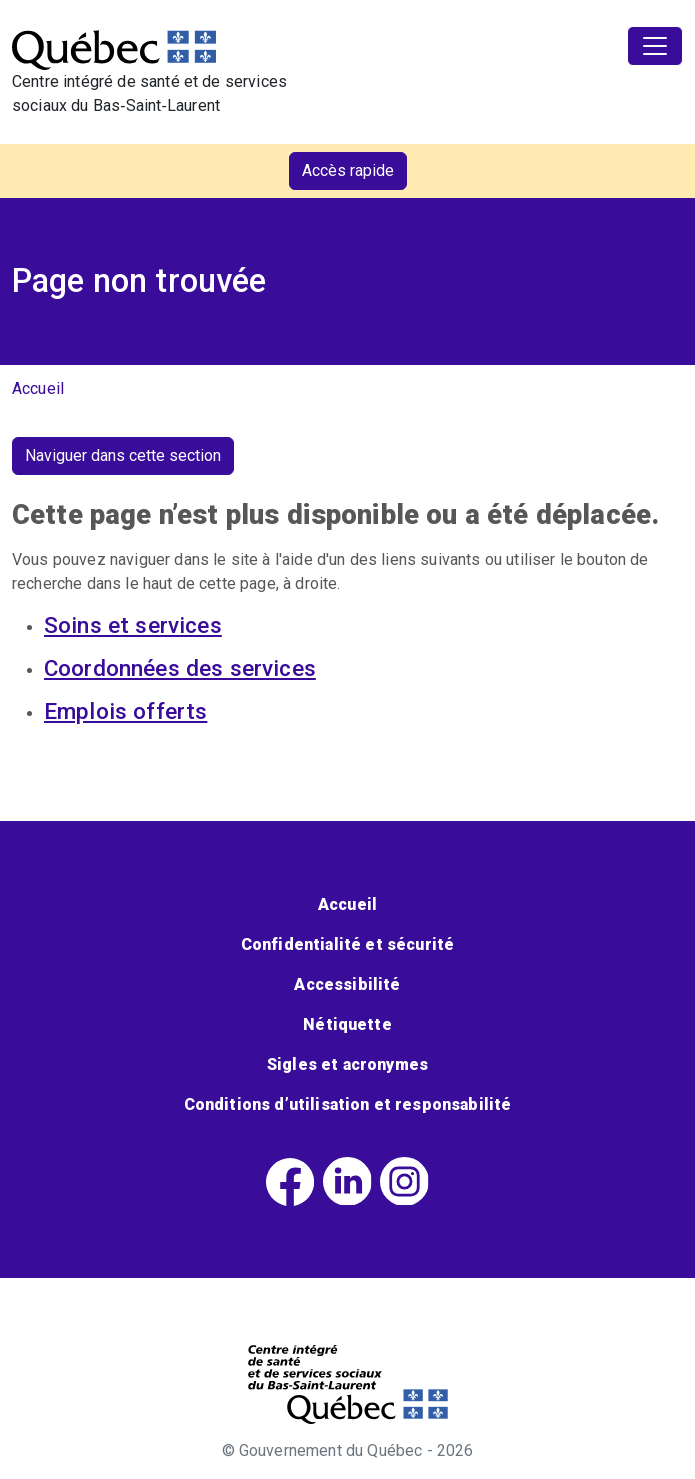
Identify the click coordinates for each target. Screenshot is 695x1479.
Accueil (38, 388)
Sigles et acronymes (347, 1064)
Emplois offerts (125, 711)
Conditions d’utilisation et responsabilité (348, 1104)
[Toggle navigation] (655, 46)
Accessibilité (347, 984)
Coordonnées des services (180, 668)
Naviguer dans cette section (123, 455)
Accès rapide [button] (348, 170)
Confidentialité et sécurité (347, 944)
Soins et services (133, 625)
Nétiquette (347, 1024)
